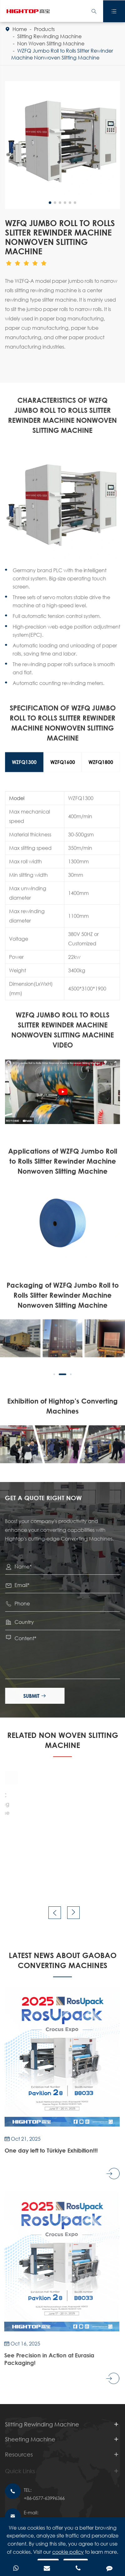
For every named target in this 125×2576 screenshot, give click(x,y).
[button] (54, 1373)
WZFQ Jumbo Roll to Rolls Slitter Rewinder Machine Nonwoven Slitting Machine (62, 54)
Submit (36, 1696)
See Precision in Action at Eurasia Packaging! (46, 2359)
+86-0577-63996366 (44, 2498)
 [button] (55, 1913)
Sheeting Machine (30, 2443)
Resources (19, 2458)
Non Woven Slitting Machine (50, 43)
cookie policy (68, 2551)
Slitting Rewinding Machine (49, 36)
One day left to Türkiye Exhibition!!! (49, 2150)
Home (19, 29)
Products (44, 29)
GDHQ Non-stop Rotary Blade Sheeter (28, 1809)
